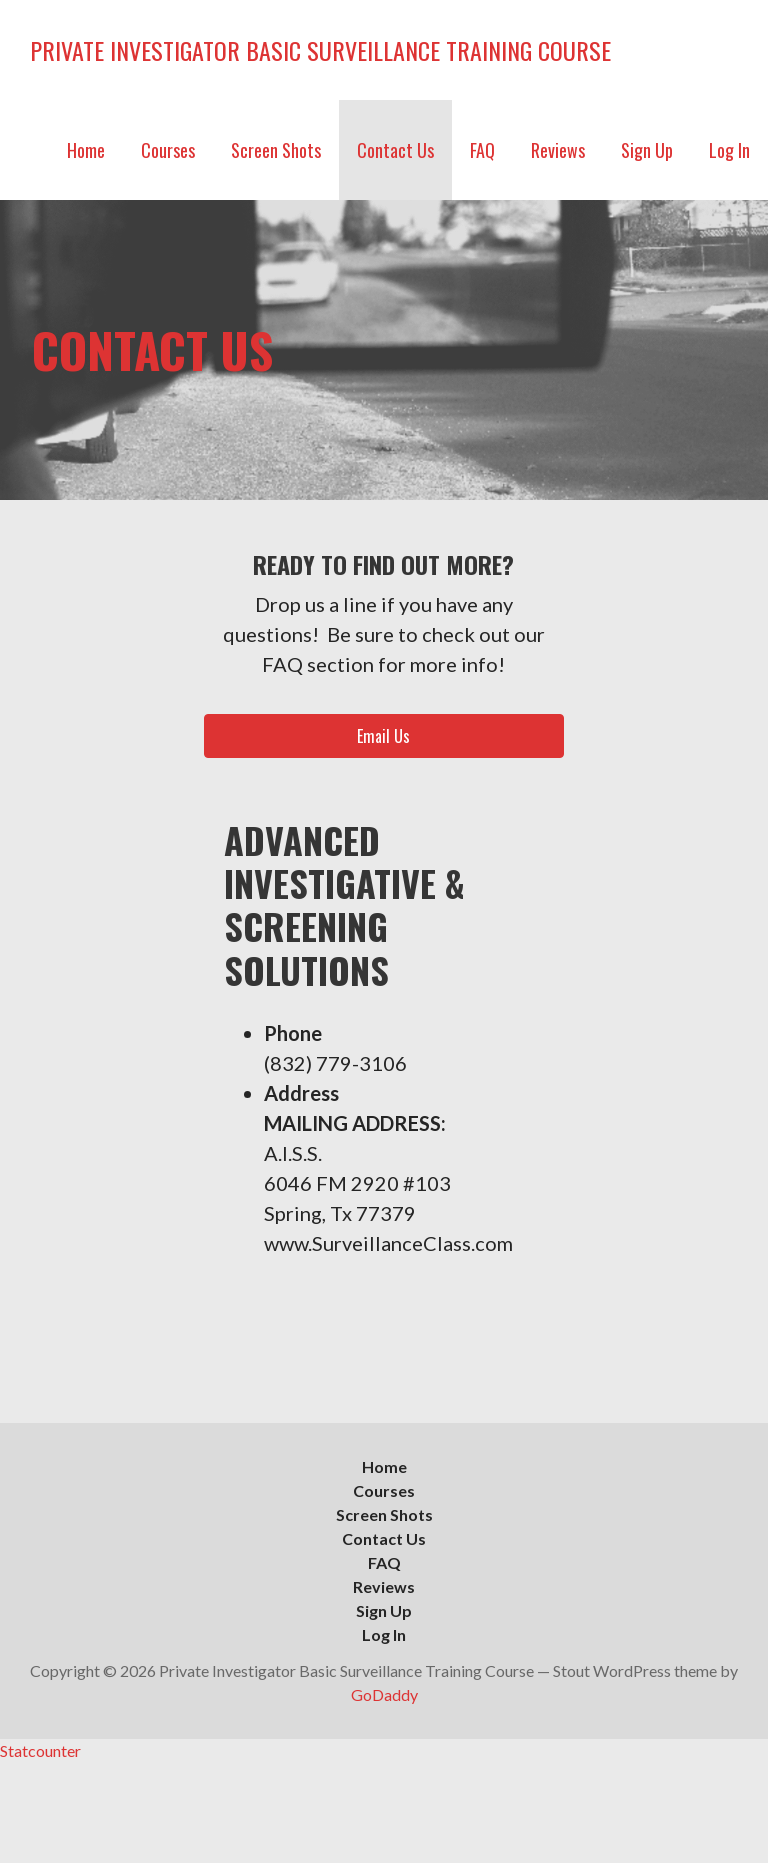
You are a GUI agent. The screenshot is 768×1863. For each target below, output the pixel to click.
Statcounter (40, 1750)
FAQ (482, 150)
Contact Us (395, 150)
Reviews (558, 150)
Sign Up (647, 150)
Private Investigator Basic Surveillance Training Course (320, 50)
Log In (729, 150)
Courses (168, 150)
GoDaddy (384, 1694)
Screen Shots (276, 150)
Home (86, 150)
